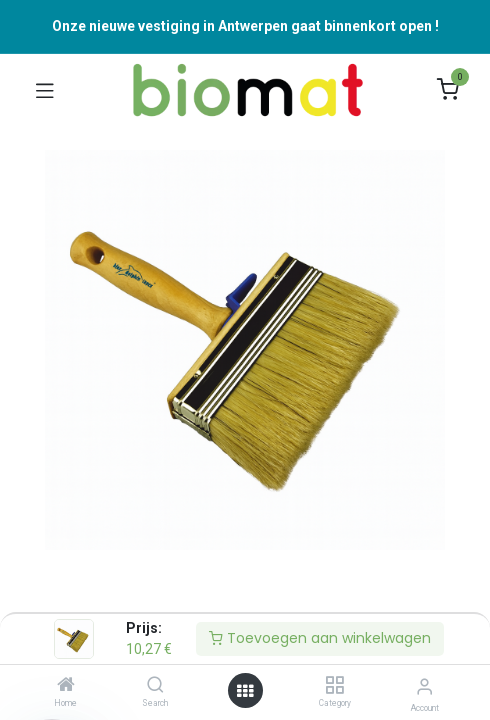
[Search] (155, 686)
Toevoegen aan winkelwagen (320, 638)
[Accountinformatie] (424, 686)
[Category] (334, 686)
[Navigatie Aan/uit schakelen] (45, 90)
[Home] (66, 686)
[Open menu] (245, 691)
